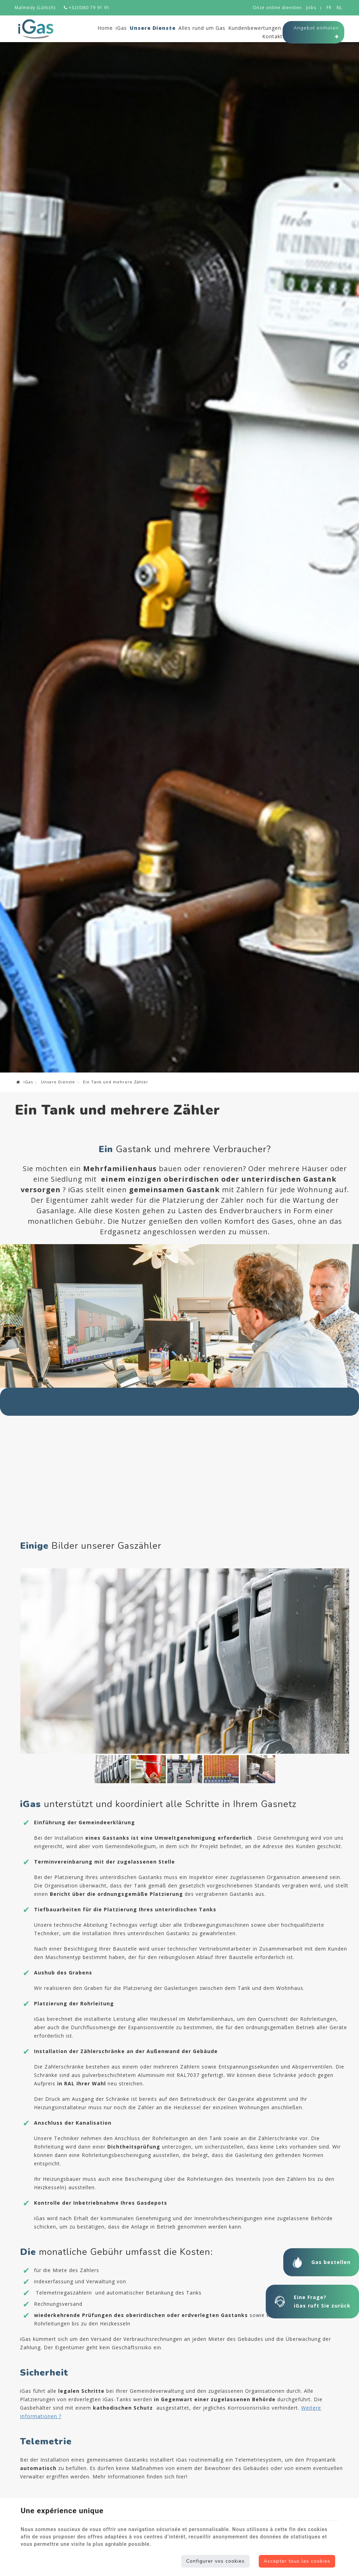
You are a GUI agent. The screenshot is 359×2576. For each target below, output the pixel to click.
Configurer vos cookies (215, 2561)
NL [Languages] (340, 8)
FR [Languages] (329, 8)
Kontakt (272, 36)
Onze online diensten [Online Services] (277, 8)
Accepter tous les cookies (297, 2561)
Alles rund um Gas (201, 28)
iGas (121, 28)
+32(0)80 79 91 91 (87, 8)
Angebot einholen (316, 33)
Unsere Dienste (153, 28)
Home (105, 28)
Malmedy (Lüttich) (35, 8)
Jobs (311, 8)
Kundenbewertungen (254, 28)
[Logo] (36, 29)
